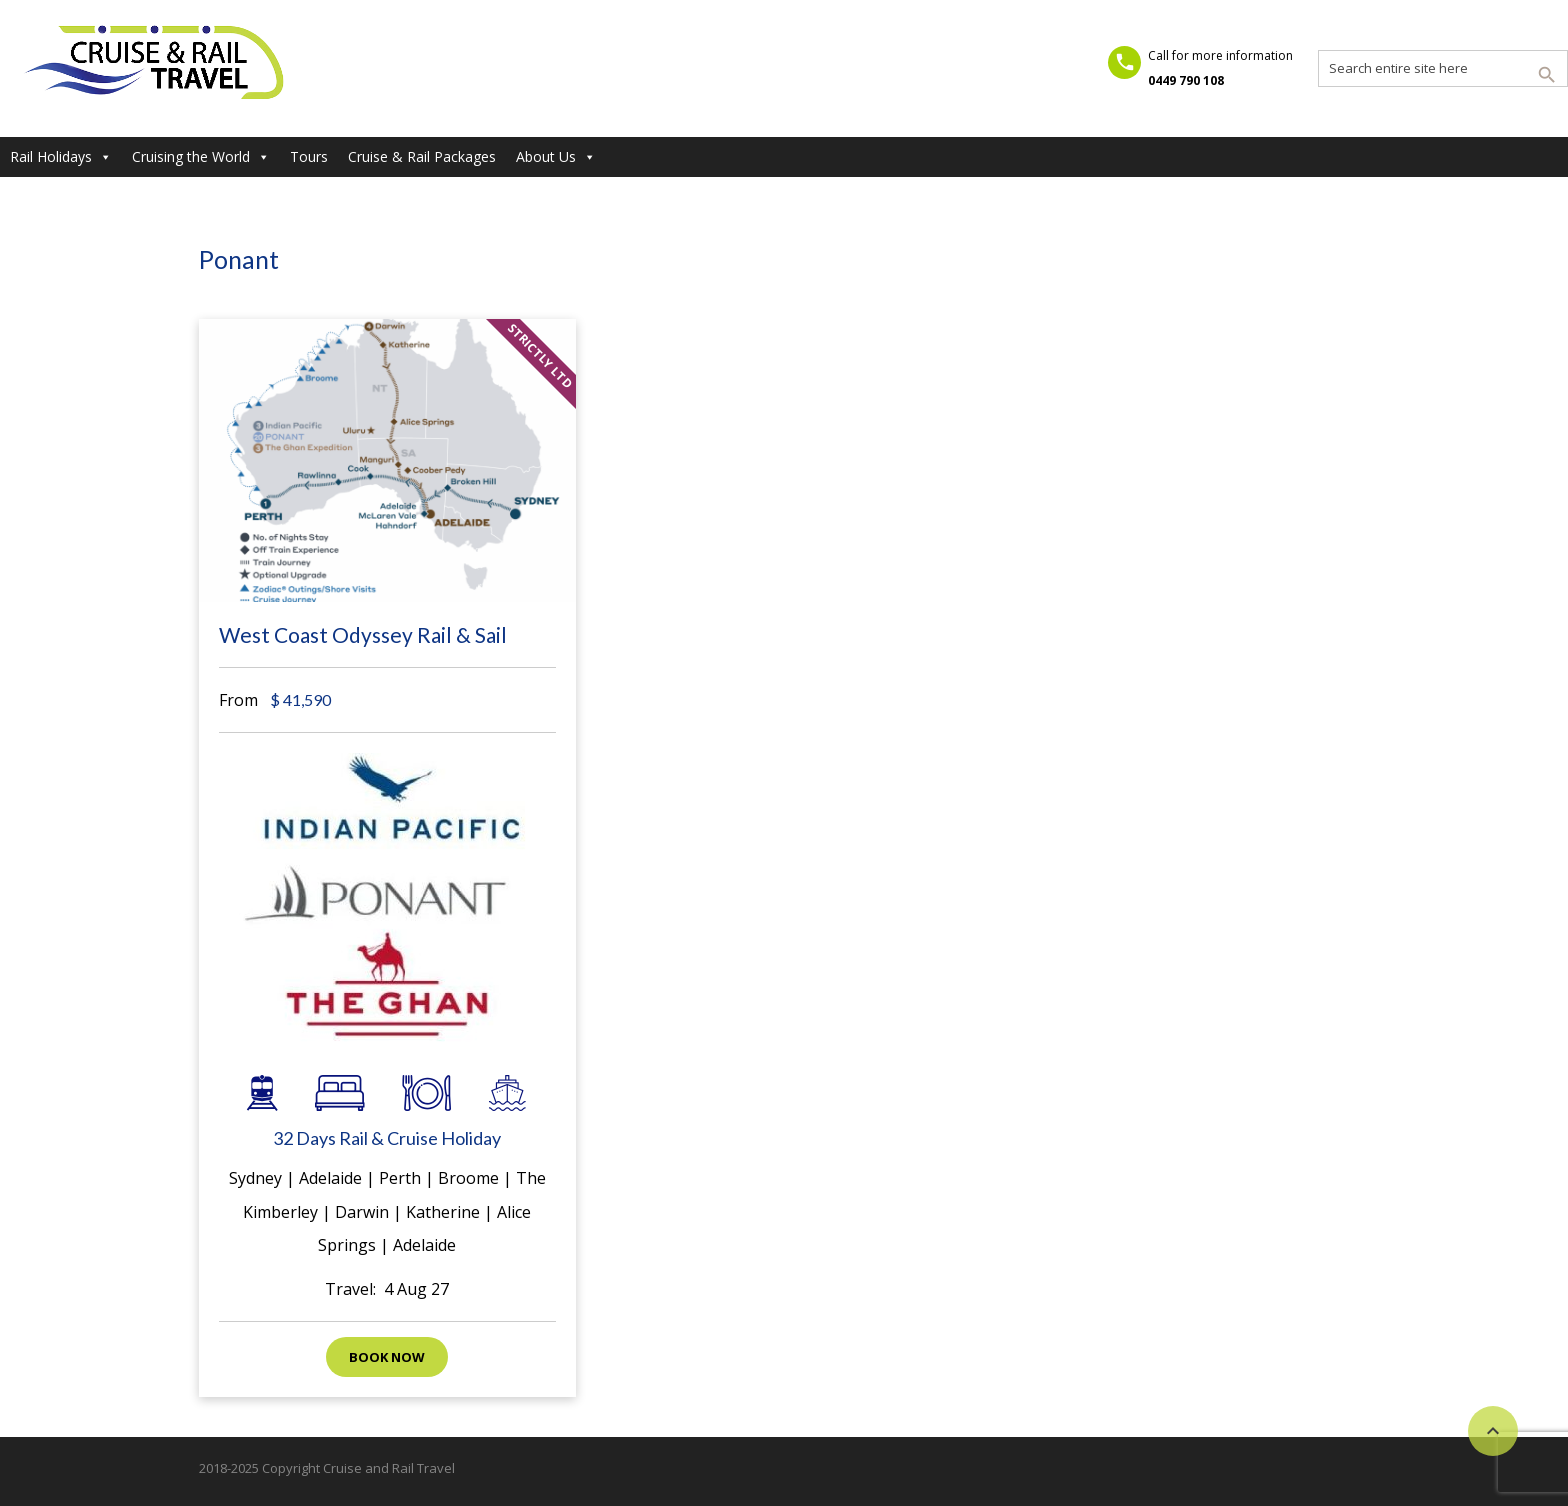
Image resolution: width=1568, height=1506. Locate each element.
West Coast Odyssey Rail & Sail (363, 634)
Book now (387, 1357)
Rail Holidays (61, 157)
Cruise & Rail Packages (422, 156)
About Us (556, 157)
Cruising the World (201, 157)
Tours (309, 156)
